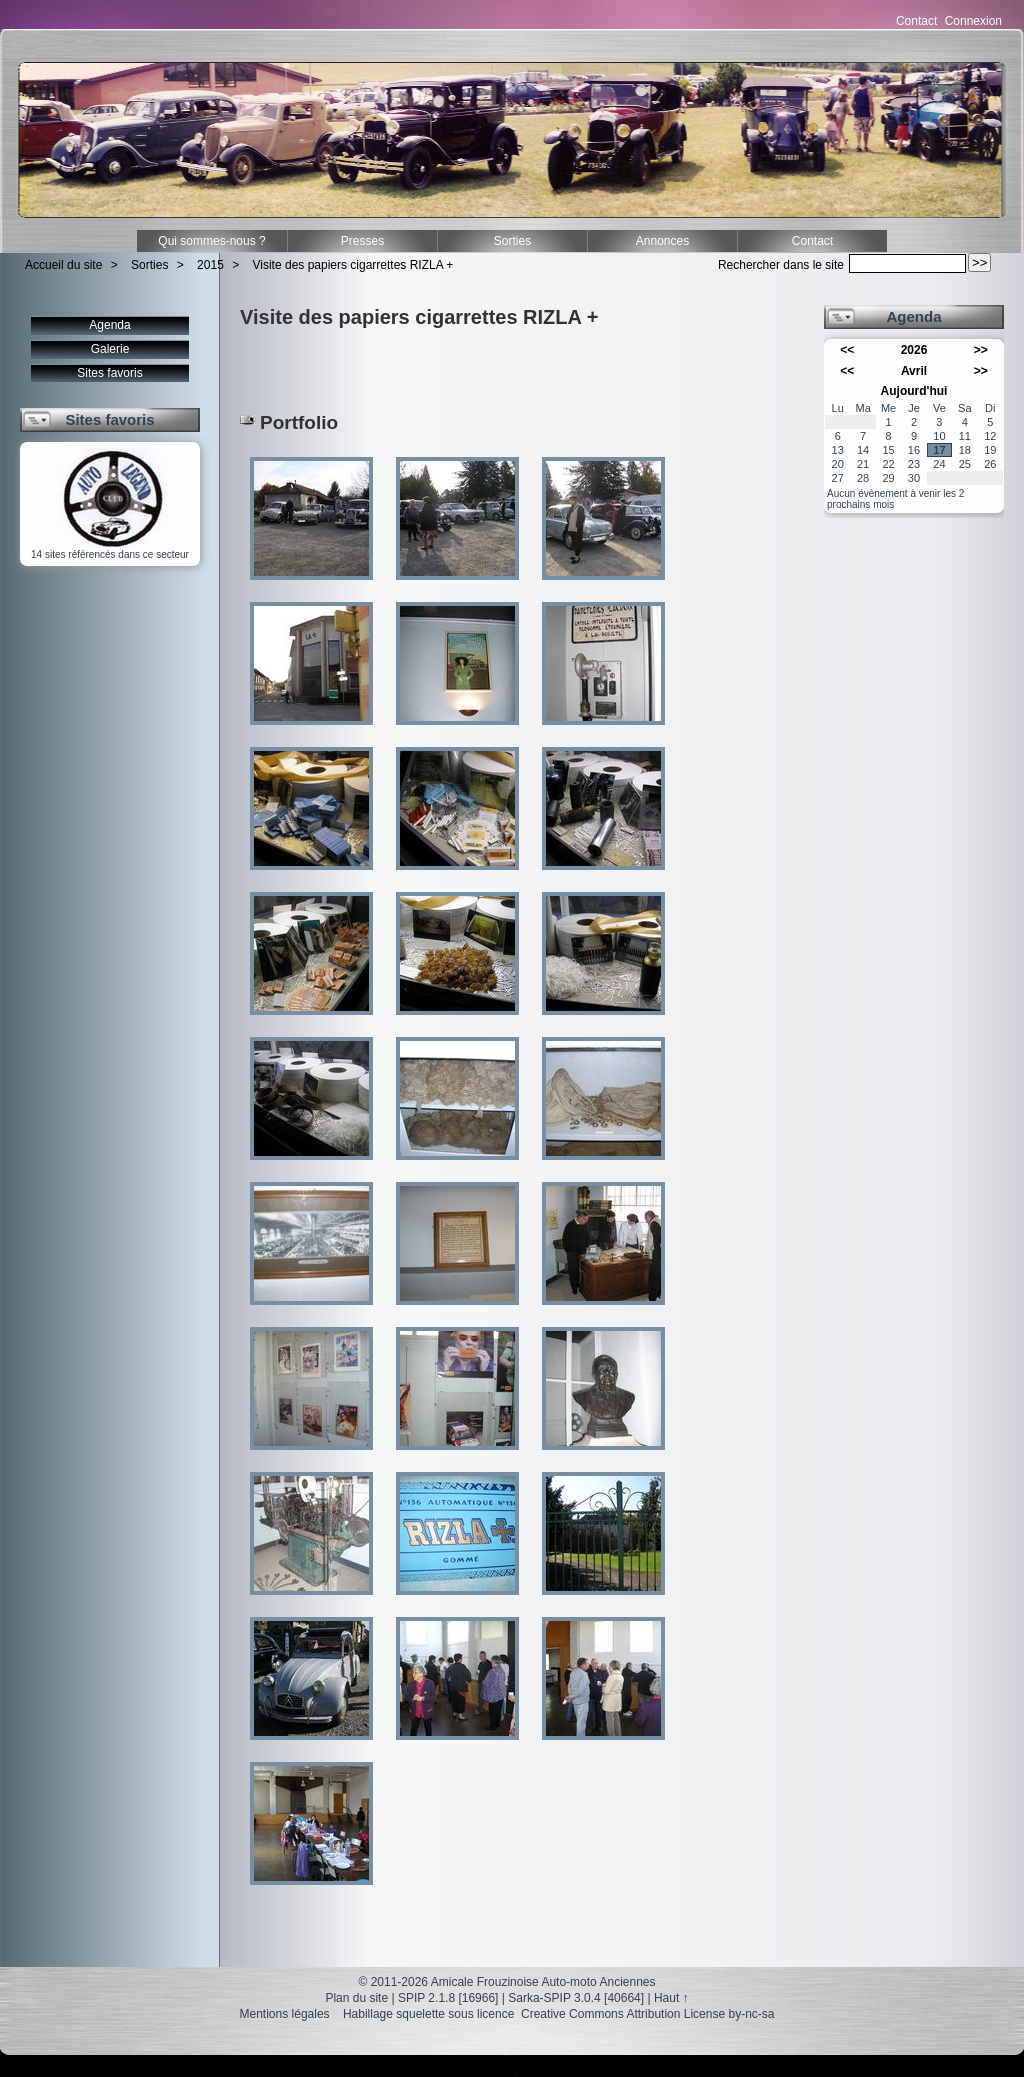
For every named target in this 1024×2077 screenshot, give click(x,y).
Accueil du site (63, 265)
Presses (362, 241)
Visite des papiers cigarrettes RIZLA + (353, 265)
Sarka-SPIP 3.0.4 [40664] (576, 1998)
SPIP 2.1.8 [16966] (448, 1998)
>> (981, 350)
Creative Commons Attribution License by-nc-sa (647, 2014)
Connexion (973, 21)
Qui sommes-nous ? (211, 241)
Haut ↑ (671, 1998)
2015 (210, 265)
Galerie (110, 349)
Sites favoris (109, 373)
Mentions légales (285, 2014)
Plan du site (356, 1998)
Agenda (109, 325)
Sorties (512, 241)
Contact (916, 21)
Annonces (662, 241)
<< (847, 350)
